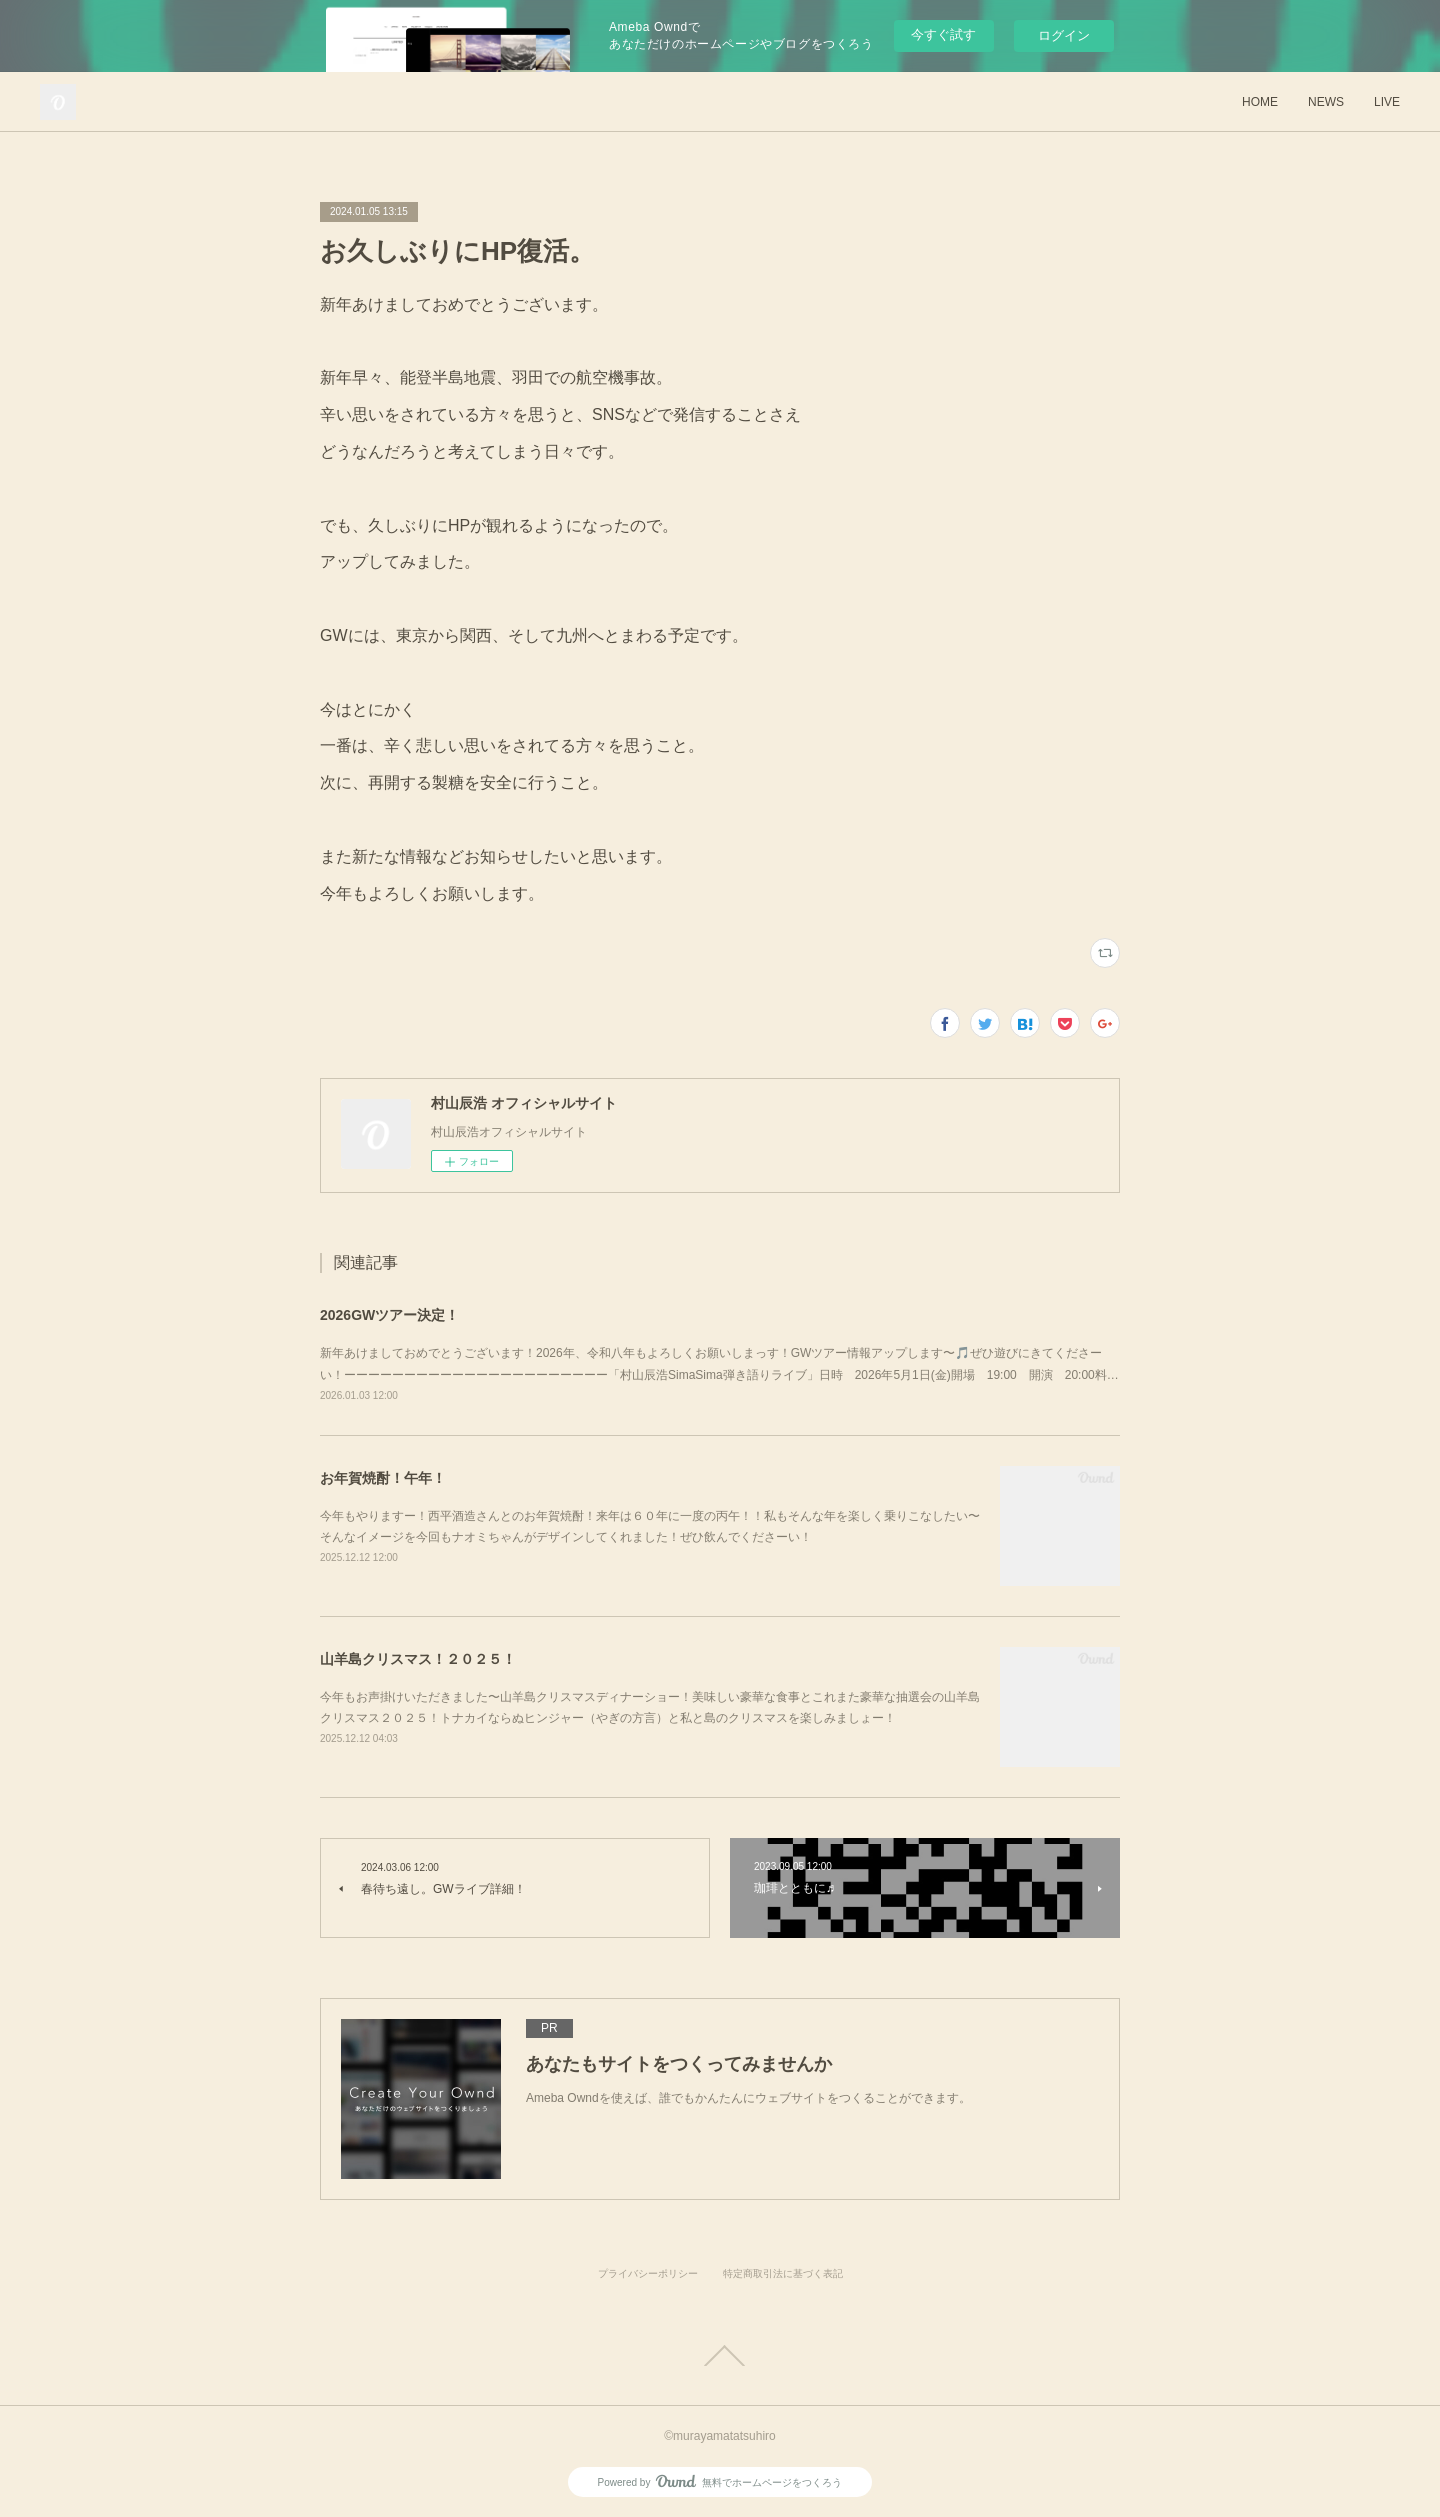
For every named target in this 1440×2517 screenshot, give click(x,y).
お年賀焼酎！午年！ (383, 1478)
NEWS (1326, 102)
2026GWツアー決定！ (389, 1315)
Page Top (720, 2356)
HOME (1260, 102)
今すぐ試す (943, 34)
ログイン (1064, 35)
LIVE (1387, 102)
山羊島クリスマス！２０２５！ (418, 1659)
